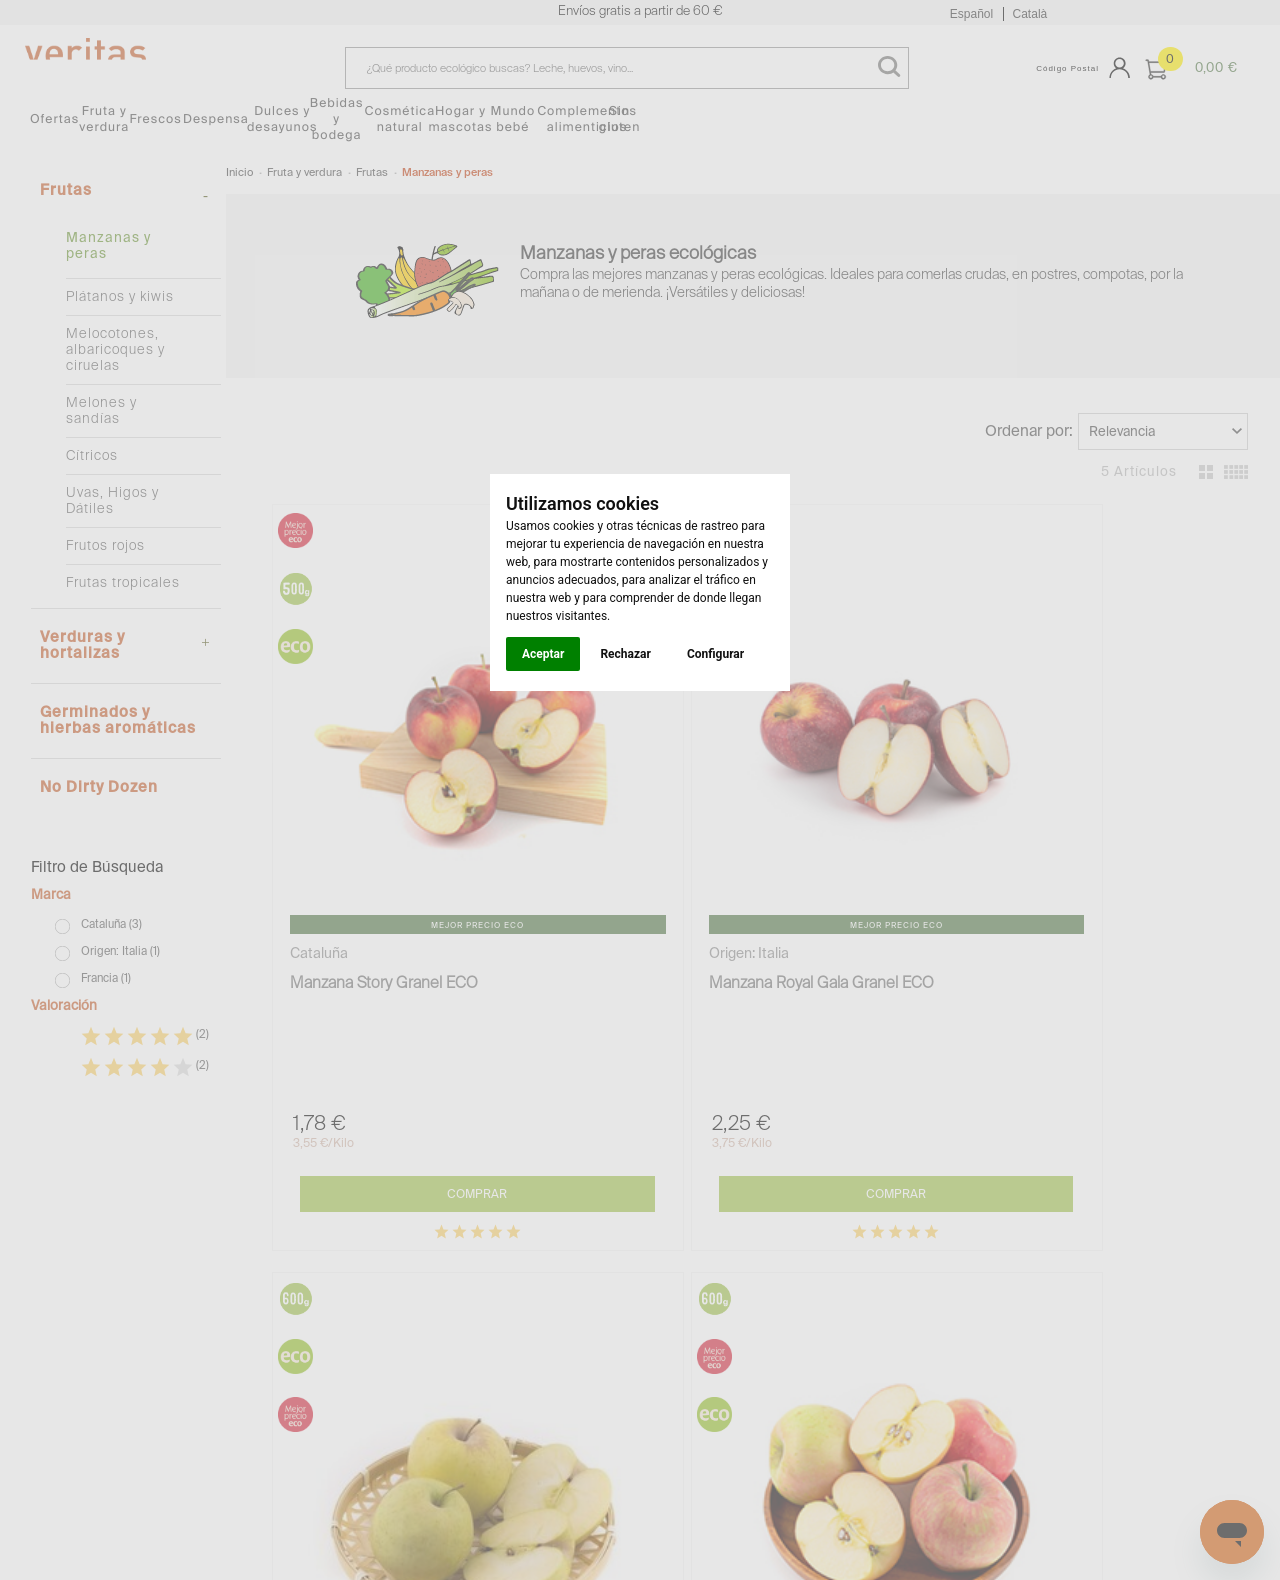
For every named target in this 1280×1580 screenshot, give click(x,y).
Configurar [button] (715, 654)
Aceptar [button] (543, 654)
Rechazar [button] (625, 654)
